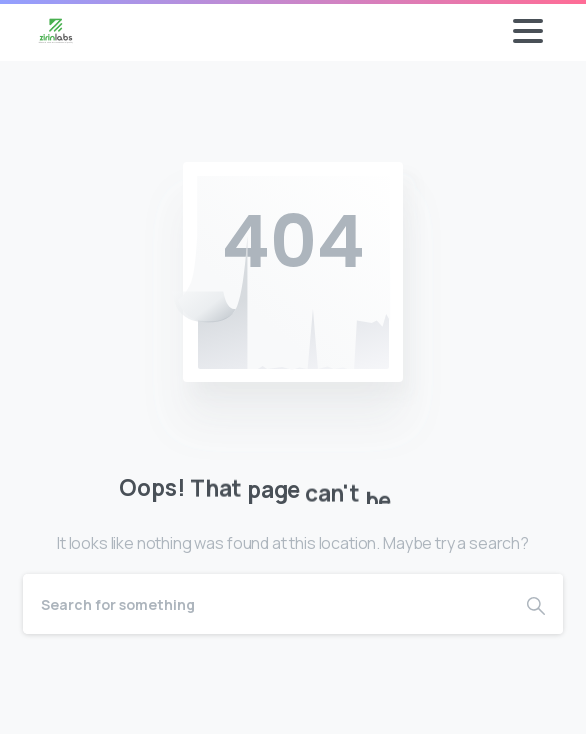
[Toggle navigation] (528, 31)
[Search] (266, 604)
